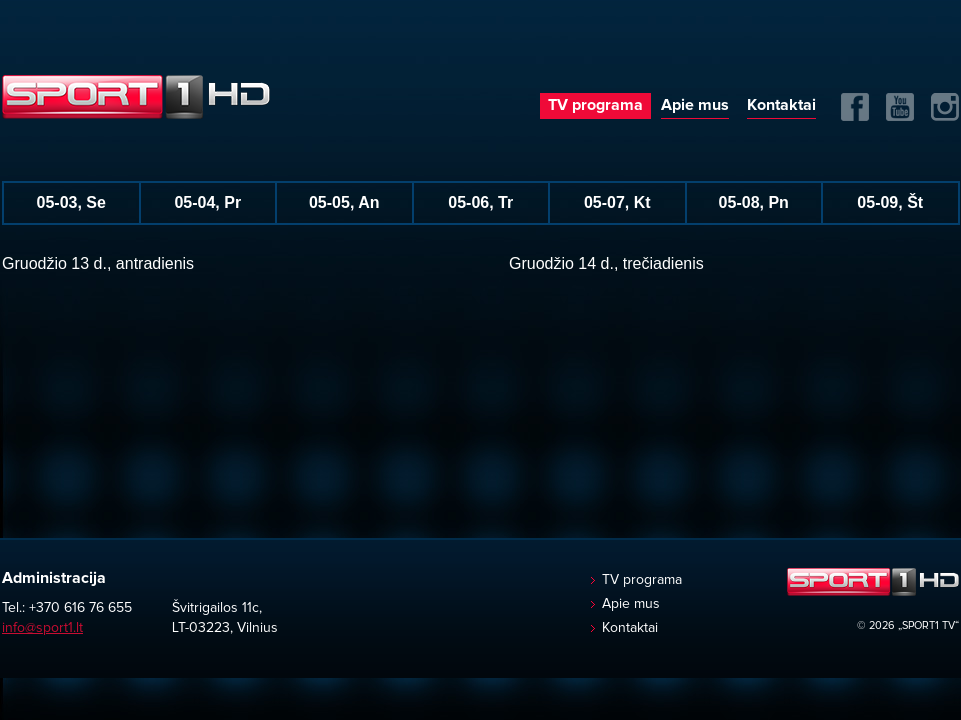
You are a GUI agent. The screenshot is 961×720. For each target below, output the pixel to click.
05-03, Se (71, 202)
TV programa (595, 105)
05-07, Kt (617, 202)
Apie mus (695, 105)
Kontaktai (781, 105)
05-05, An (344, 202)
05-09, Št (890, 202)
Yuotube (900, 107)
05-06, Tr (480, 202)
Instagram (945, 107)
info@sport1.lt (42, 628)
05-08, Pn (754, 202)
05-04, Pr (207, 202)
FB (855, 107)
